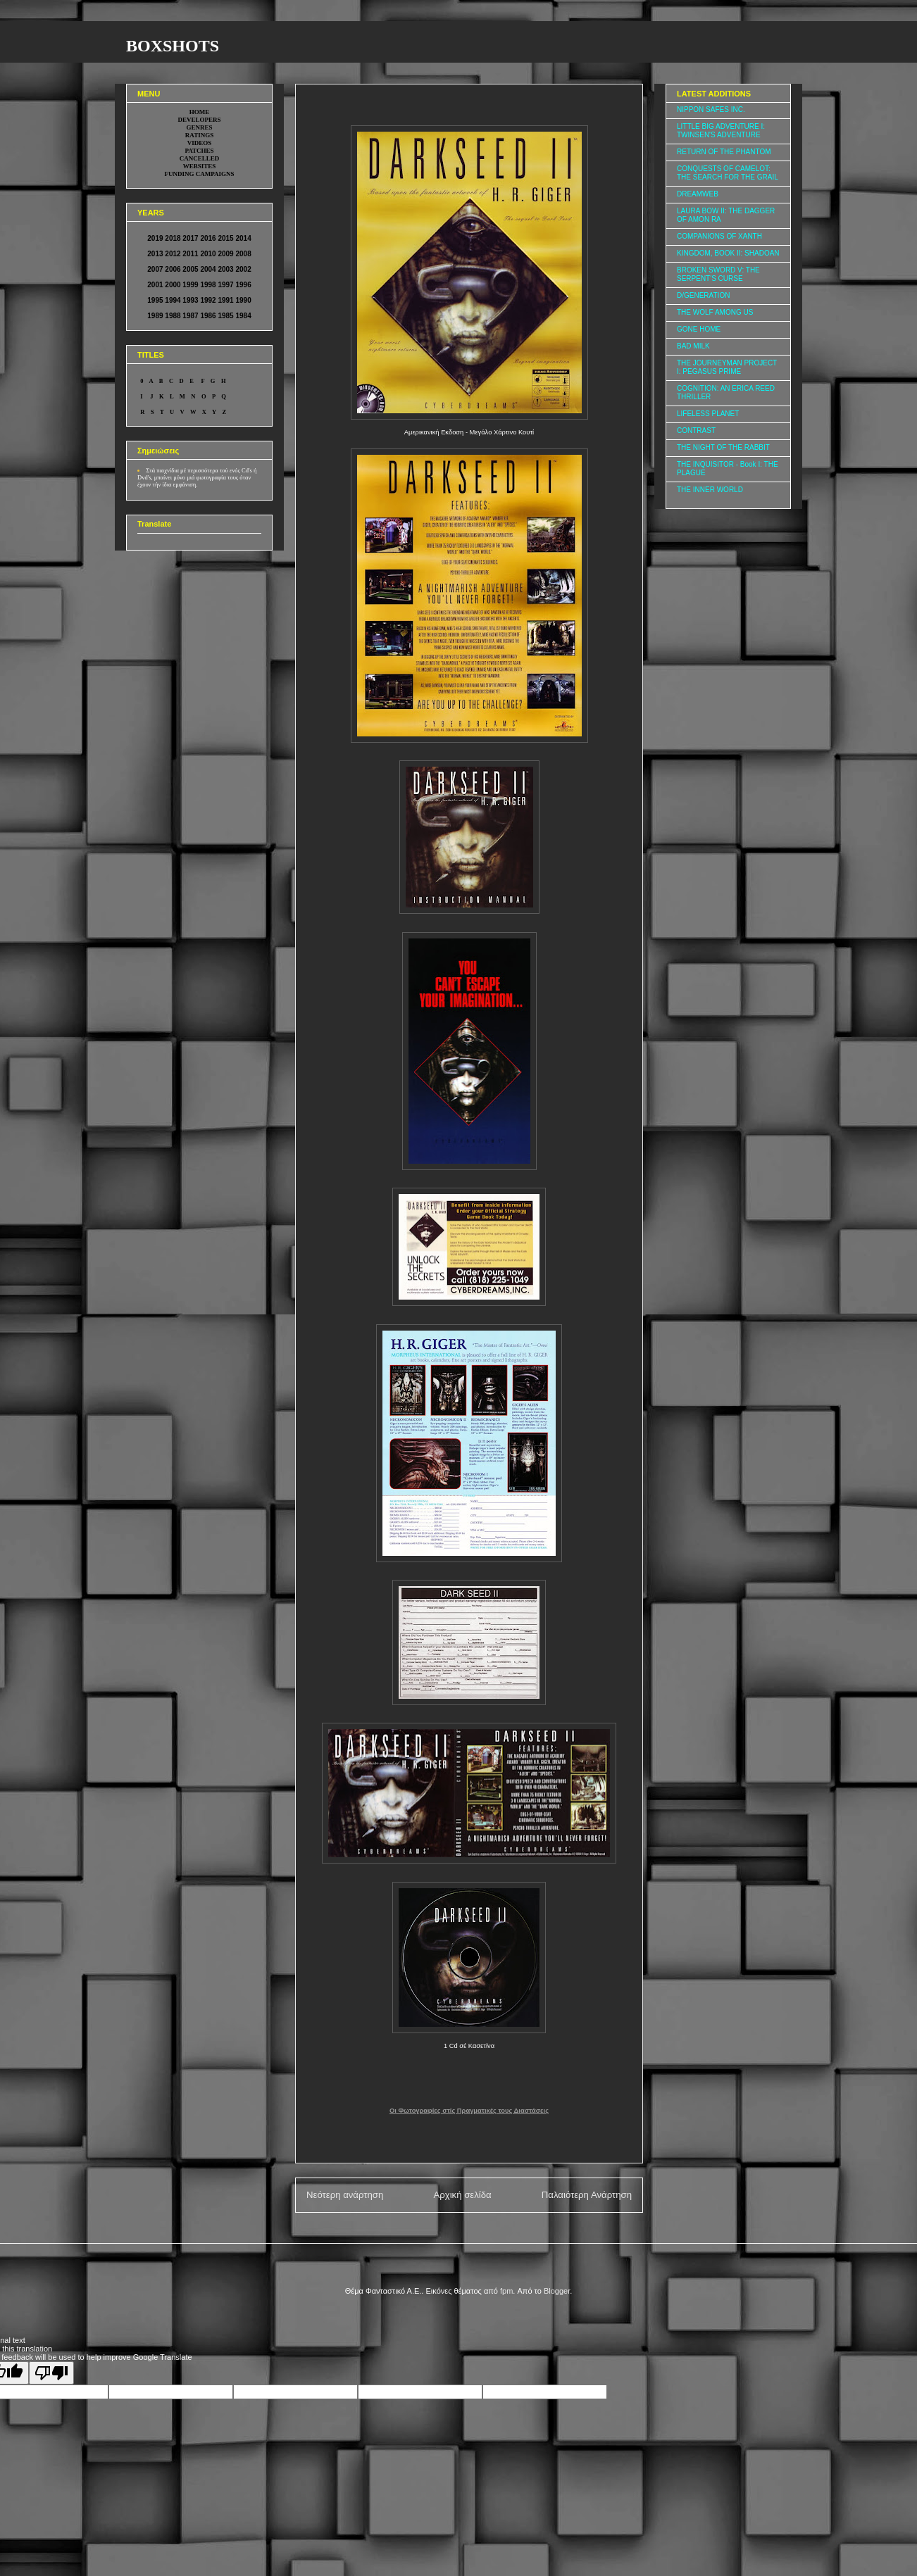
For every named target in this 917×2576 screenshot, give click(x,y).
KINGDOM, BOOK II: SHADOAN (728, 253)
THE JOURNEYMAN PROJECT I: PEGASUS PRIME (727, 367)
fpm (506, 2291)
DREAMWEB (697, 194)
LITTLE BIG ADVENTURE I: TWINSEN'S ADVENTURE (721, 130)
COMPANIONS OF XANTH (719, 236)
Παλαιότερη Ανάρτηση (587, 2194)
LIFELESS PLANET (708, 413)
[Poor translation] (51, 2373)
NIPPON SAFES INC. (711, 109)
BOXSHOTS (172, 46)
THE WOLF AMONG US (715, 312)
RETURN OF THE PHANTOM (724, 152)
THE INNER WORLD (710, 490)
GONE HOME (698, 329)
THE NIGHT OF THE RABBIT (723, 447)
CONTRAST (696, 430)
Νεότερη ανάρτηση (344, 2194)
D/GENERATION (703, 295)
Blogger (557, 2291)
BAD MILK (693, 346)
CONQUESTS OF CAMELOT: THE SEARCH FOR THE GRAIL (727, 173)
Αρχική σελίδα (462, 2194)
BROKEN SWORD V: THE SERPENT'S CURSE (718, 274)
